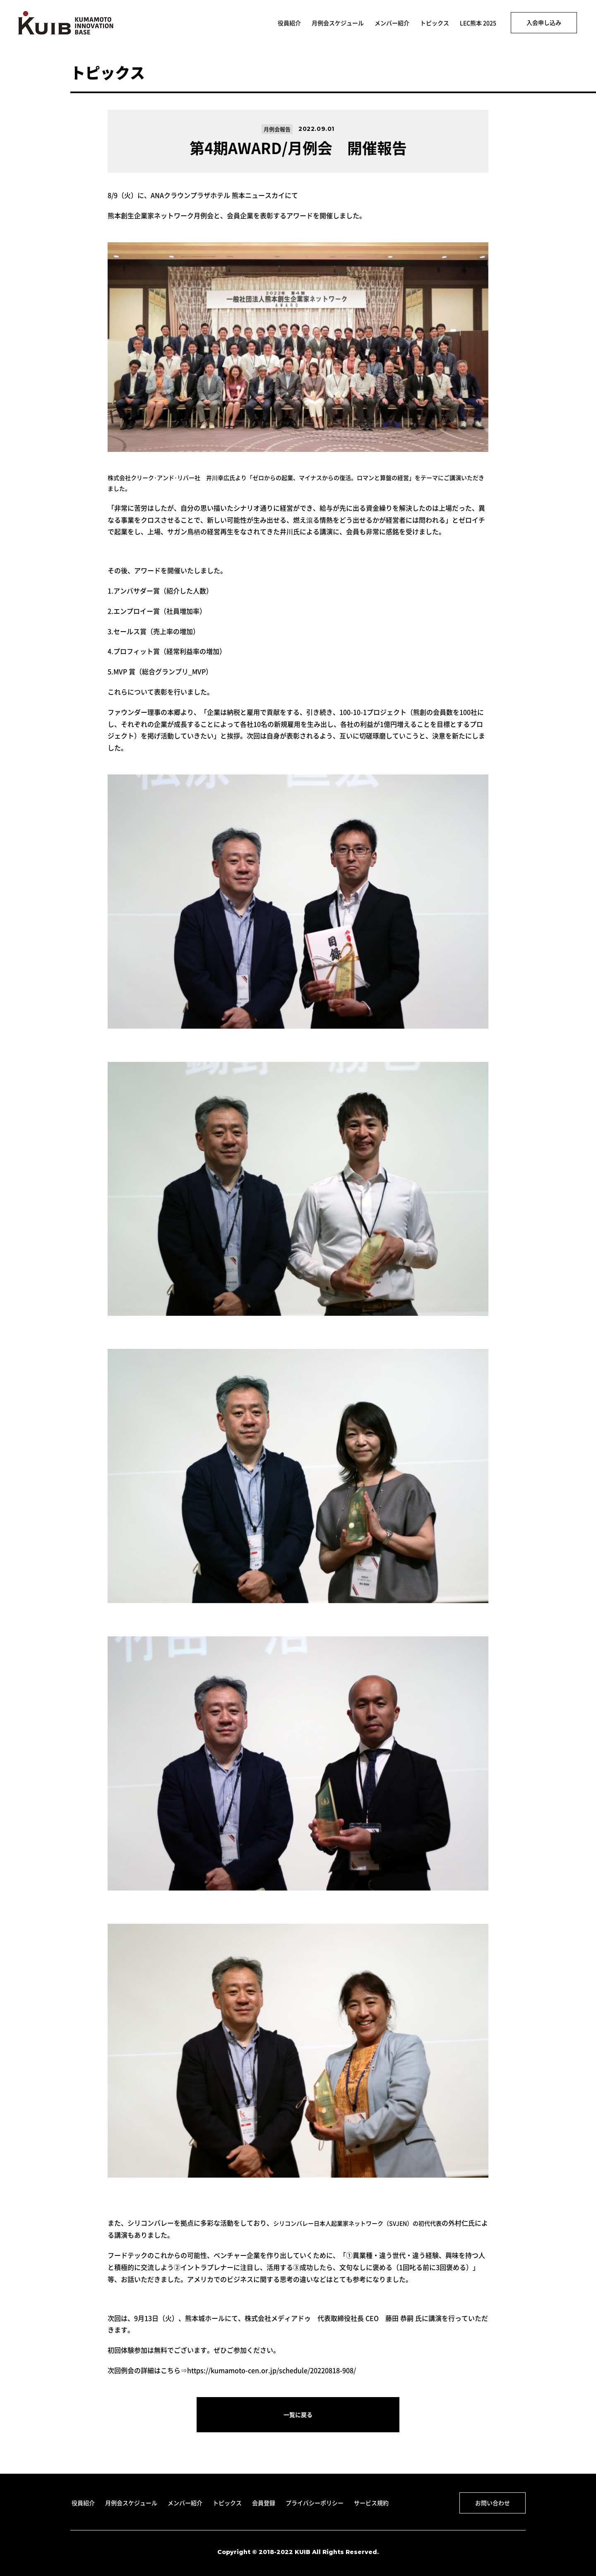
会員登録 (263, 2503)
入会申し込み (543, 22)
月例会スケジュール (338, 23)
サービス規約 (371, 2503)
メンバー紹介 (392, 23)
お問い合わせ (492, 2503)
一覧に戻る (298, 2414)
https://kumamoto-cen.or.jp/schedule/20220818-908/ (271, 2370)
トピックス (434, 23)
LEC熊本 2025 (478, 23)
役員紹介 (289, 23)
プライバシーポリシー (315, 2503)
